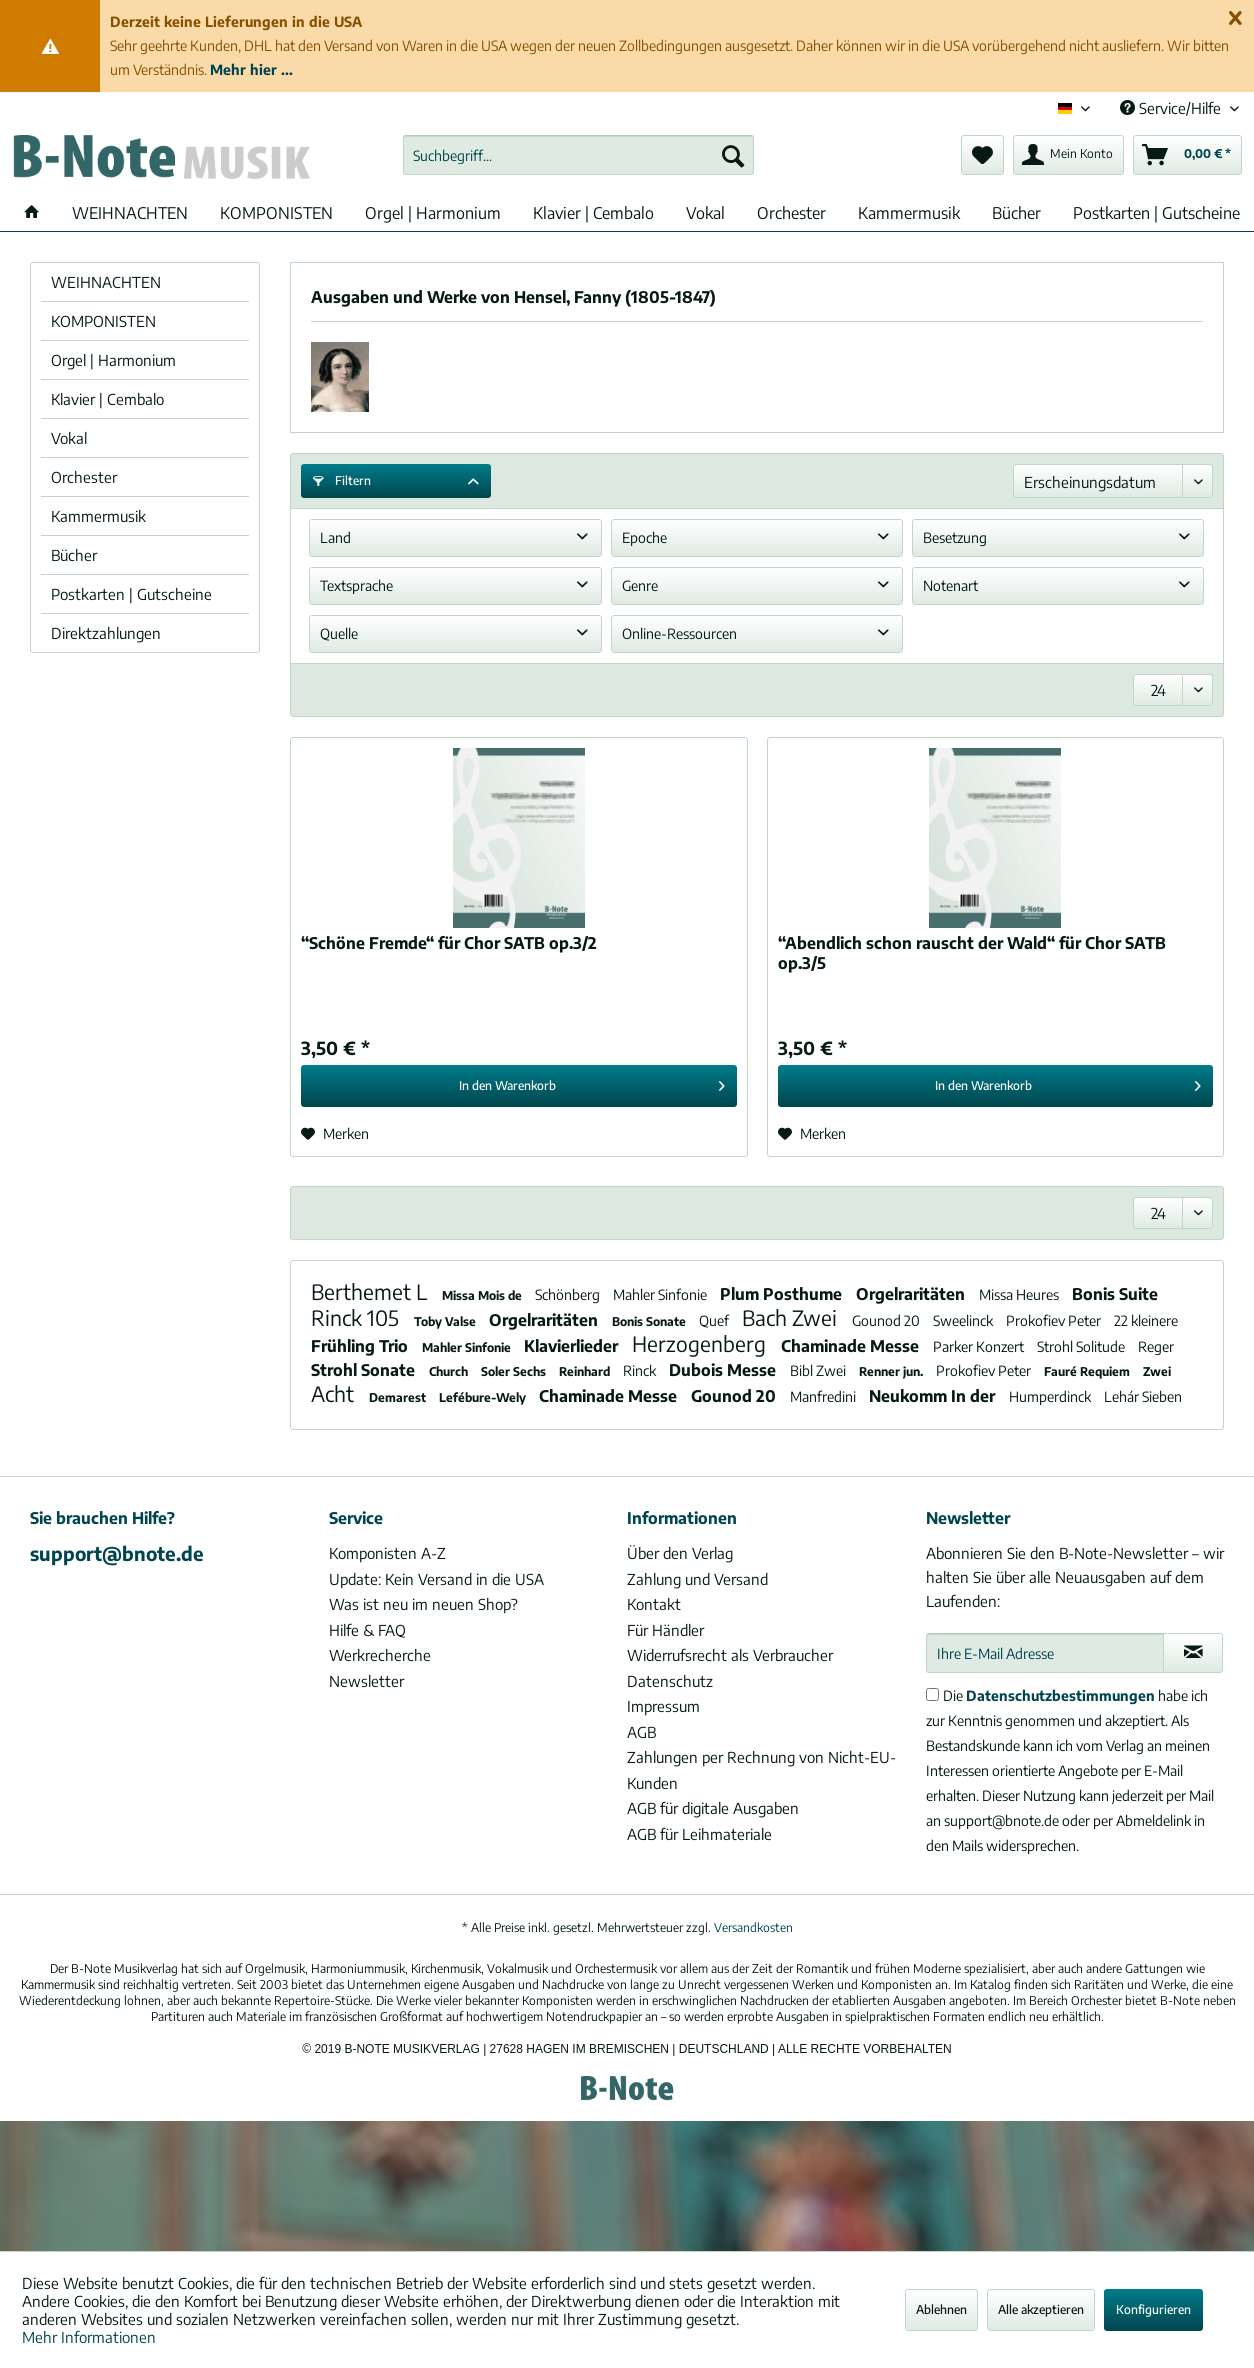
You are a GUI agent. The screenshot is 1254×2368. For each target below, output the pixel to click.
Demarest (399, 1397)
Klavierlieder (573, 1346)
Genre (640, 585)
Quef (715, 1320)
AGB (641, 1732)
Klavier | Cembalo (107, 399)
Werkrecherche (380, 1655)
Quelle (339, 633)
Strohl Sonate (365, 1370)
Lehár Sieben (1143, 1396)
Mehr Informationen (89, 2337)
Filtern (342, 480)
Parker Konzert (980, 1346)
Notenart (950, 585)
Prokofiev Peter (1055, 1320)
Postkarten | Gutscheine (131, 594)
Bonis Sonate (650, 1321)
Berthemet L (371, 1291)
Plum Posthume (783, 1294)
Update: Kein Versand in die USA (436, 1579)
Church (450, 1371)
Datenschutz (670, 1681)
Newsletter (366, 1681)
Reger (1156, 1346)
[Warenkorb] (1187, 155)
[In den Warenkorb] (518, 1086)
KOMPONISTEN (103, 321)
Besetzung (955, 537)
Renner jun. (892, 1371)
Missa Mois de (483, 1295)
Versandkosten (753, 1927)
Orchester (84, 477)
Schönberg (569, 1294)
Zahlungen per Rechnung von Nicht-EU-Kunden (761, 1770)
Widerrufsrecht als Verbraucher (730, 1655)
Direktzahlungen (106, 633)
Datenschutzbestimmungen (1060, 1695)
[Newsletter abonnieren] (1193, 1653)
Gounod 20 (887, 1320)
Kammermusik (98, 516)
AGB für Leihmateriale (699, 1834)
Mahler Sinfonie (661, 1294)
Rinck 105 (357, 1317)
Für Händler (665, 1630)
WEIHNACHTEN (106, 282)
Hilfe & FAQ (367, 1630)
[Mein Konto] (1068, 155)
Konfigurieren (1153, 2309)
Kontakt (654, 1604)
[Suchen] (733, 155)
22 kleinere (1146, 1320)
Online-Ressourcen (679, 633)
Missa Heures (1020, 1294)
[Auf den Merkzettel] (335, 1134)
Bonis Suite (1115, 1294)
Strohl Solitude (1082, 1346)
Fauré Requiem (1088, 1371)
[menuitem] (578, 155)
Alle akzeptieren (1041, 2309)
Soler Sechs (515, 1371)
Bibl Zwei (819, 1370)
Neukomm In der (934, 1396)
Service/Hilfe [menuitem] (1172, 108)
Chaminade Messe (852, 1346)
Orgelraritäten (912, 1294)
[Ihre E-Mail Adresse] (1045, 1653)
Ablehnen (941, 2309)
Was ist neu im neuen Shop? (423, 1604)
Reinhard (586, 1371)
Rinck (641, 1370)
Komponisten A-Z (387, 1553)
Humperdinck (1051, 1396)
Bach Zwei (792, 1317)
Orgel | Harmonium (113, 360)
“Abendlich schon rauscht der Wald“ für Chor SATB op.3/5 (972, 953)
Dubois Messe (724, 1370)
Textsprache (356, 585)
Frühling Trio (361, 1346)
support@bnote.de (117, 1553)
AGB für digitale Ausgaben (713, 1808)
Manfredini (824, 1396)
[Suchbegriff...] (578, 155)
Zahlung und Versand (697, 1579)
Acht (335, 1393)
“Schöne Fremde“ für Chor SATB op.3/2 (449, 943)
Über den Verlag (680, 1553)
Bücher (74, 555)
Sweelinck (964, 1320)
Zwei (1157, 1371)
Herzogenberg (701, 1343)
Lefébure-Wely (484, 1397)
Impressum (663, 1706)
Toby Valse (446, 1321)
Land (335, 537)
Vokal (69, 438)
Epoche (644, 537)
